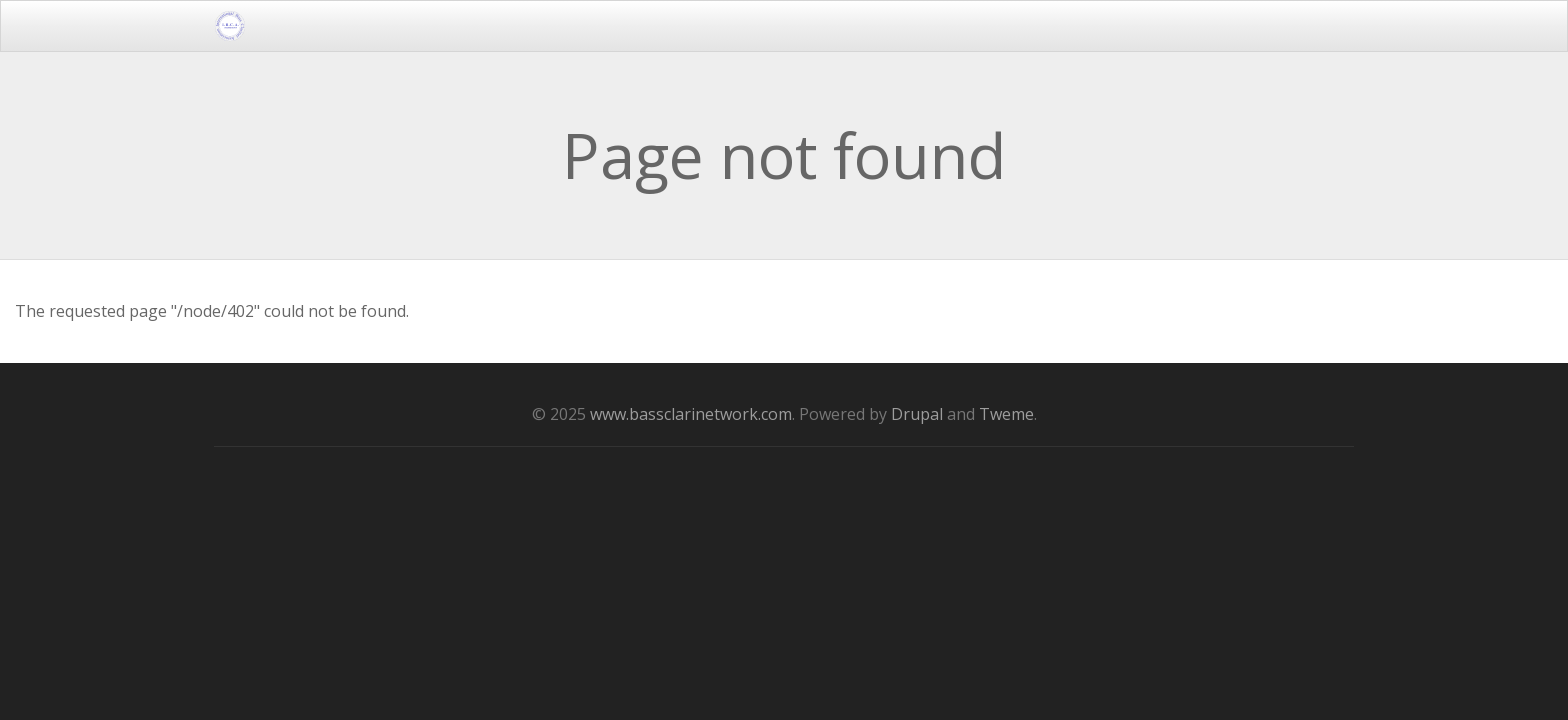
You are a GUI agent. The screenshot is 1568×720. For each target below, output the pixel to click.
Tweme (1006, 414)
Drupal (917, 414)
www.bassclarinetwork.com (691, 414)
